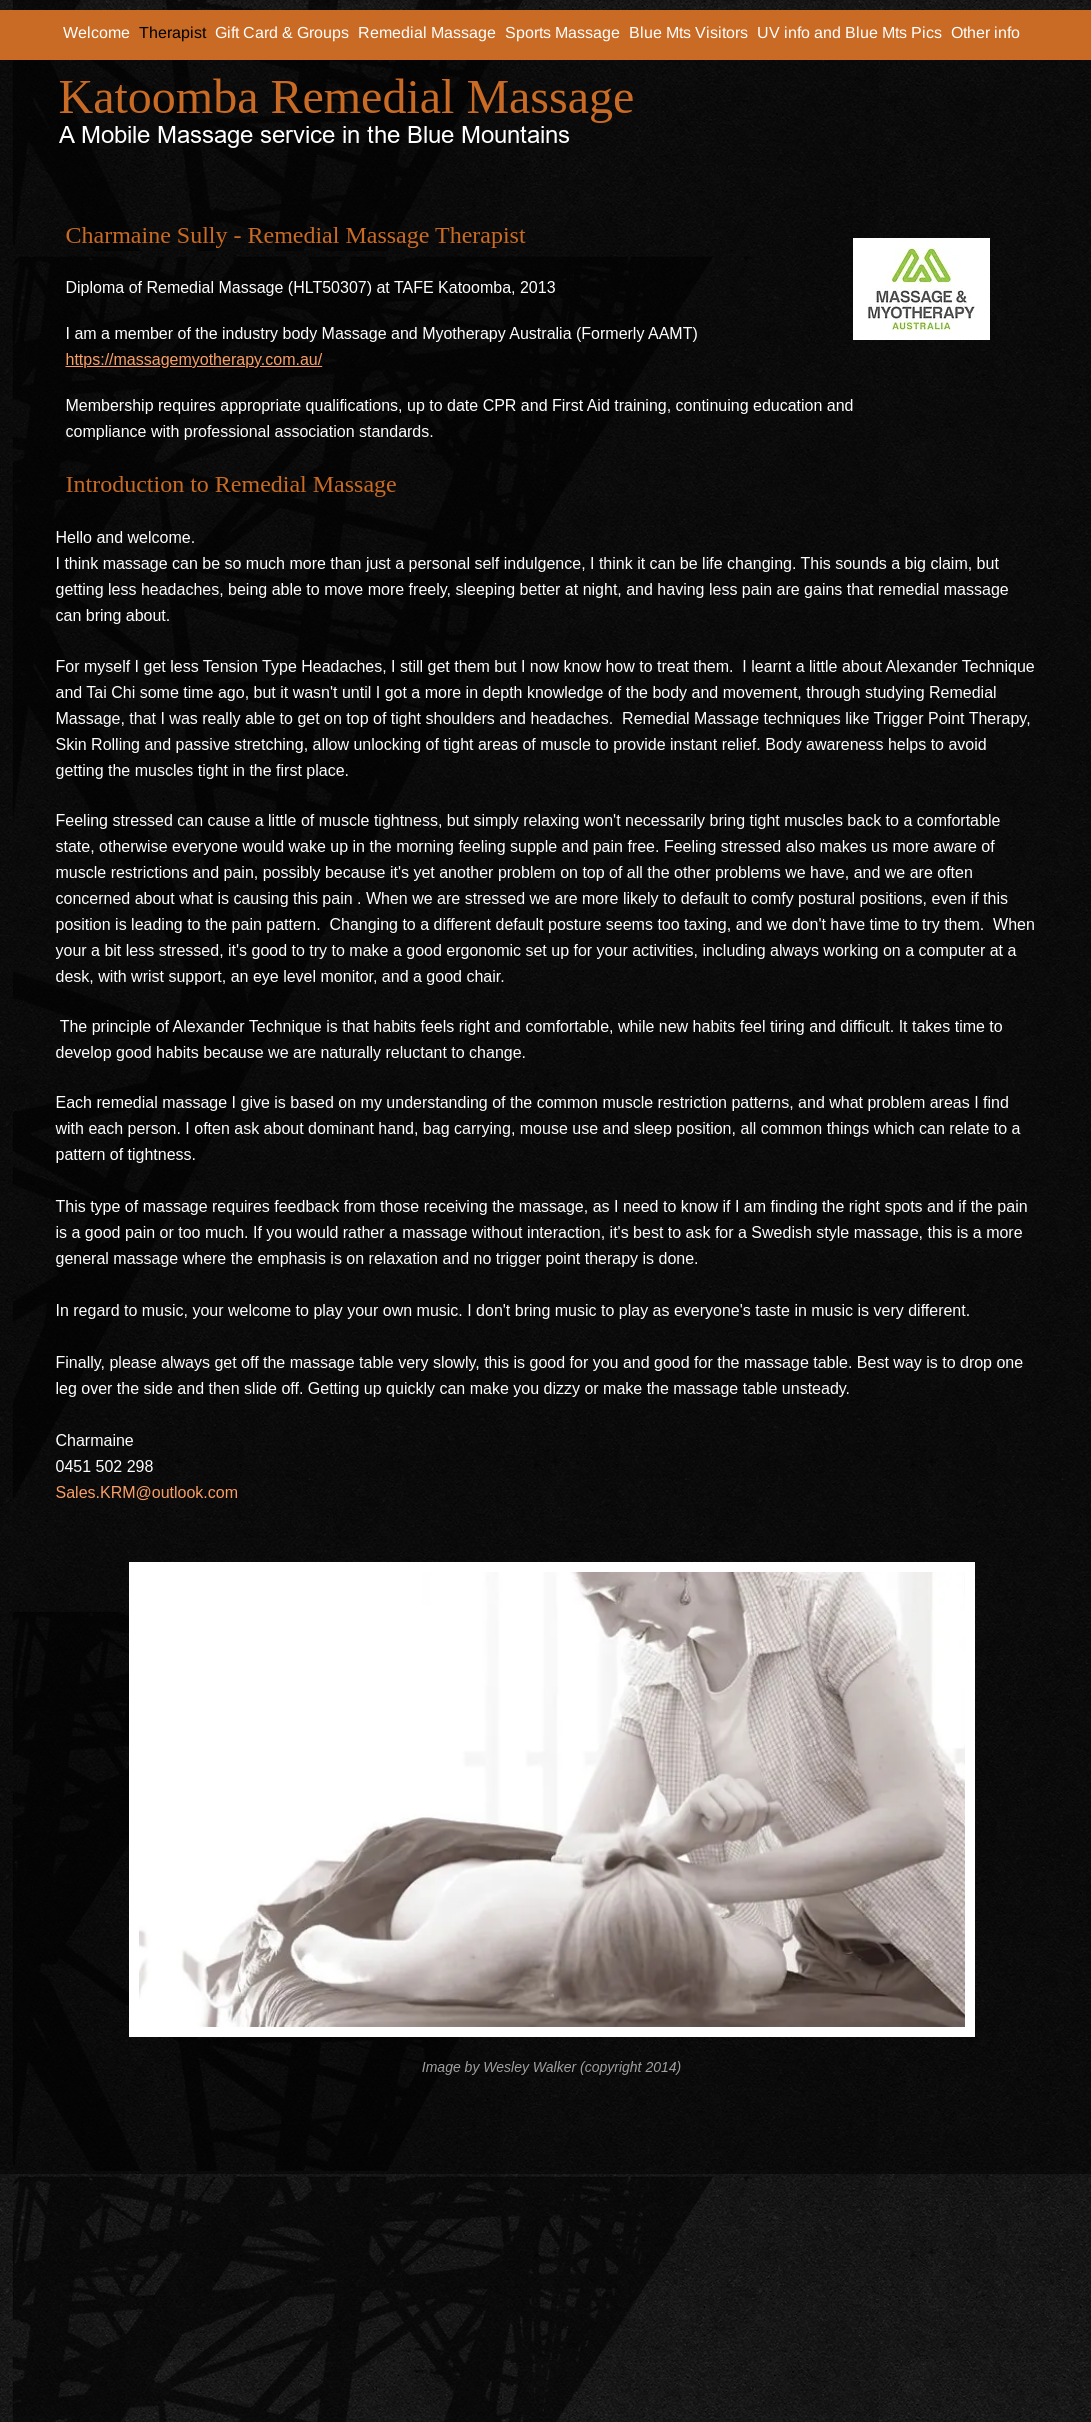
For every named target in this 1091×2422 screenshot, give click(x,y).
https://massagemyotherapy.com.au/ (194, 359)
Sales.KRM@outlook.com (147, 1492)
